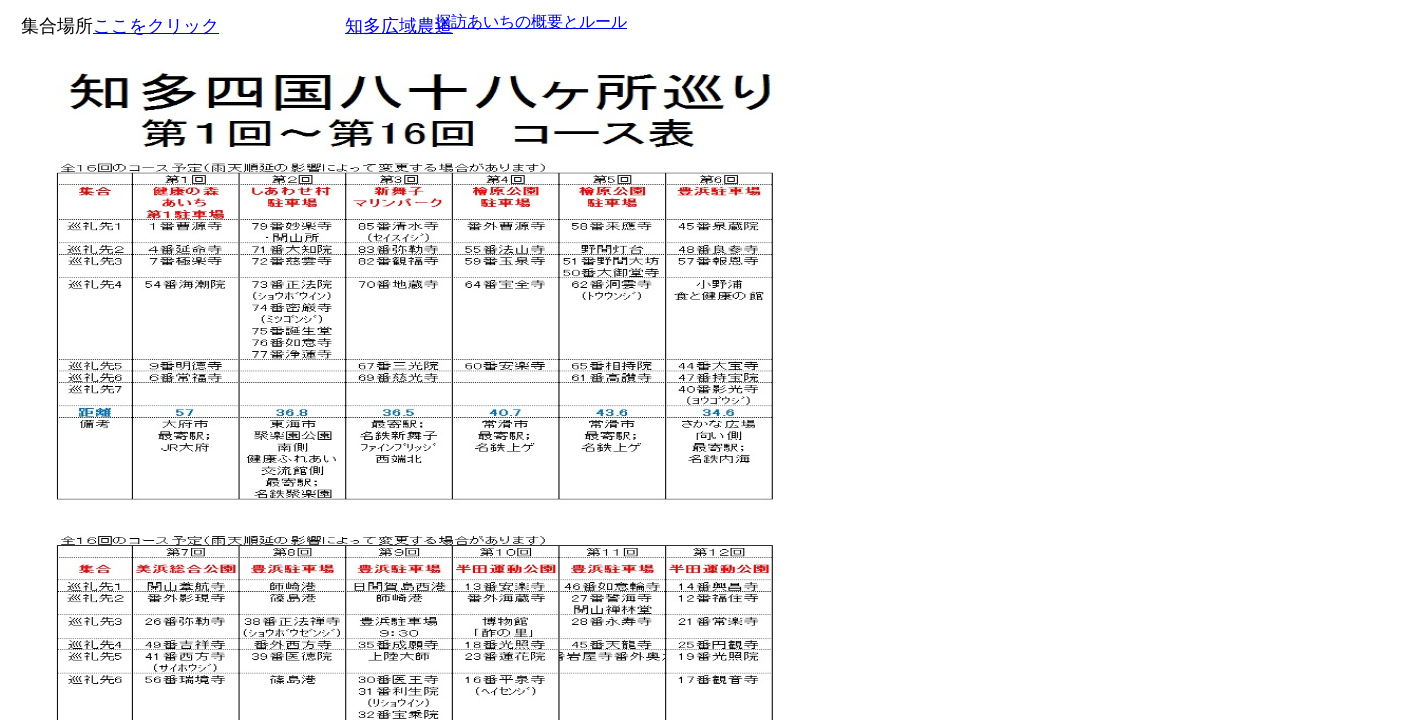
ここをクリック (156, 26)
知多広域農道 (399, 26)
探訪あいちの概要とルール (531, 21)
